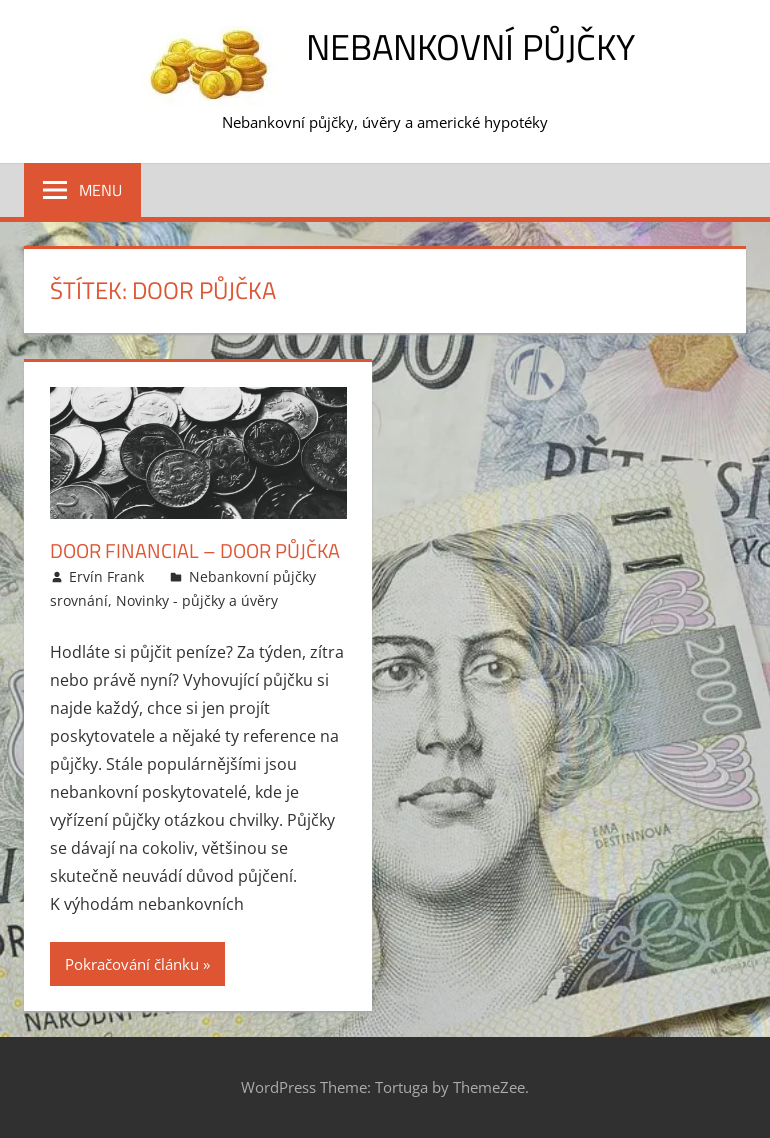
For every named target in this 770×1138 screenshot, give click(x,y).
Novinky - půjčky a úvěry (197, 600)
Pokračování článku (132, 964)
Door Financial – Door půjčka (195, 550)
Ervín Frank (106, 576)
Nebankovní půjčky (470, 46)
